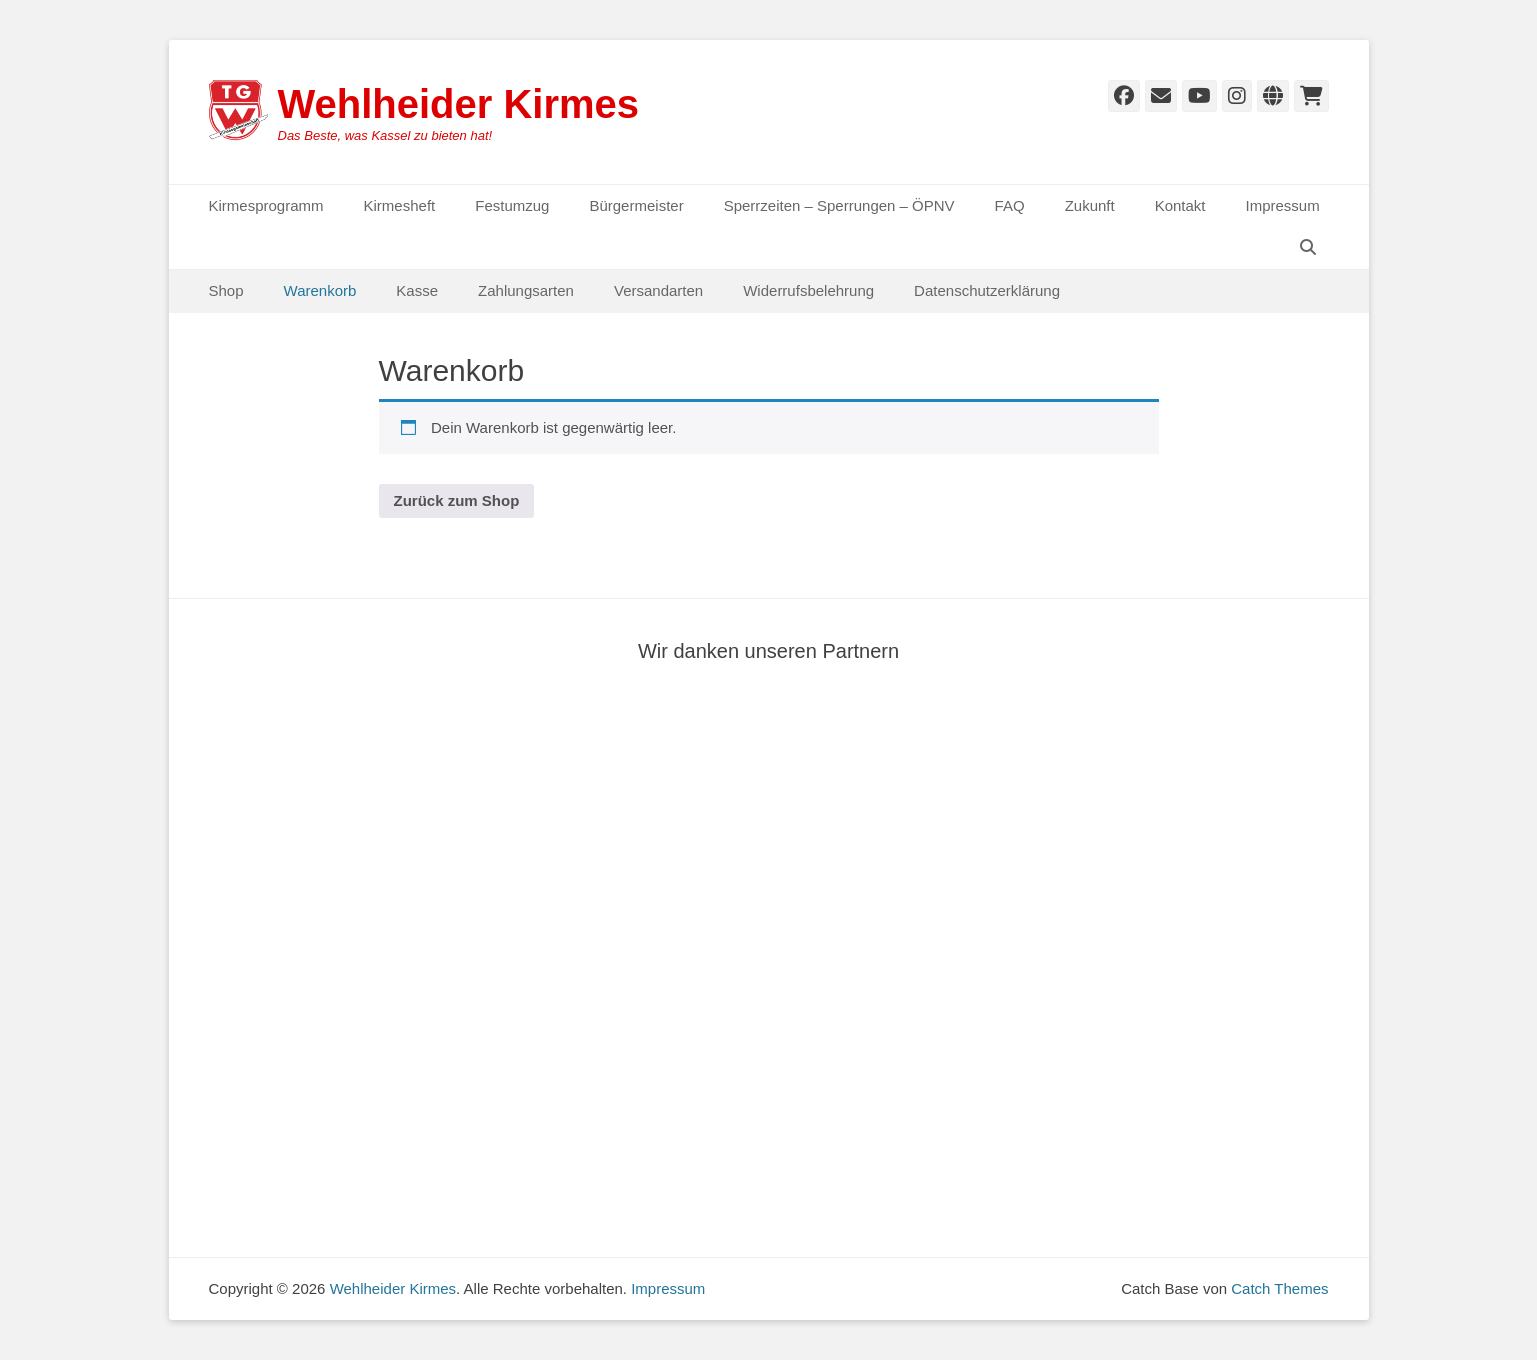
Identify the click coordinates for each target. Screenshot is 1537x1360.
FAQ (1010, 205)
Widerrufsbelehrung (808, 290)
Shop (226, 290)
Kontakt (1180, 205)
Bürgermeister (636, 205)
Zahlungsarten (526, 290)
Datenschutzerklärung (987, 290)
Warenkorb (320, 290)
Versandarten (658, 290)
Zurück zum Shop (457, 500)
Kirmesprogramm (266, 205)
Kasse (417, 290)
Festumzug (512, 205)
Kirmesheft (400, 205)
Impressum (1283, 205)
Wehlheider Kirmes (459, 104)
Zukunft (1090, 205)
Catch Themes (1279, 1288)
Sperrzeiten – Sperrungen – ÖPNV (839, 205)
